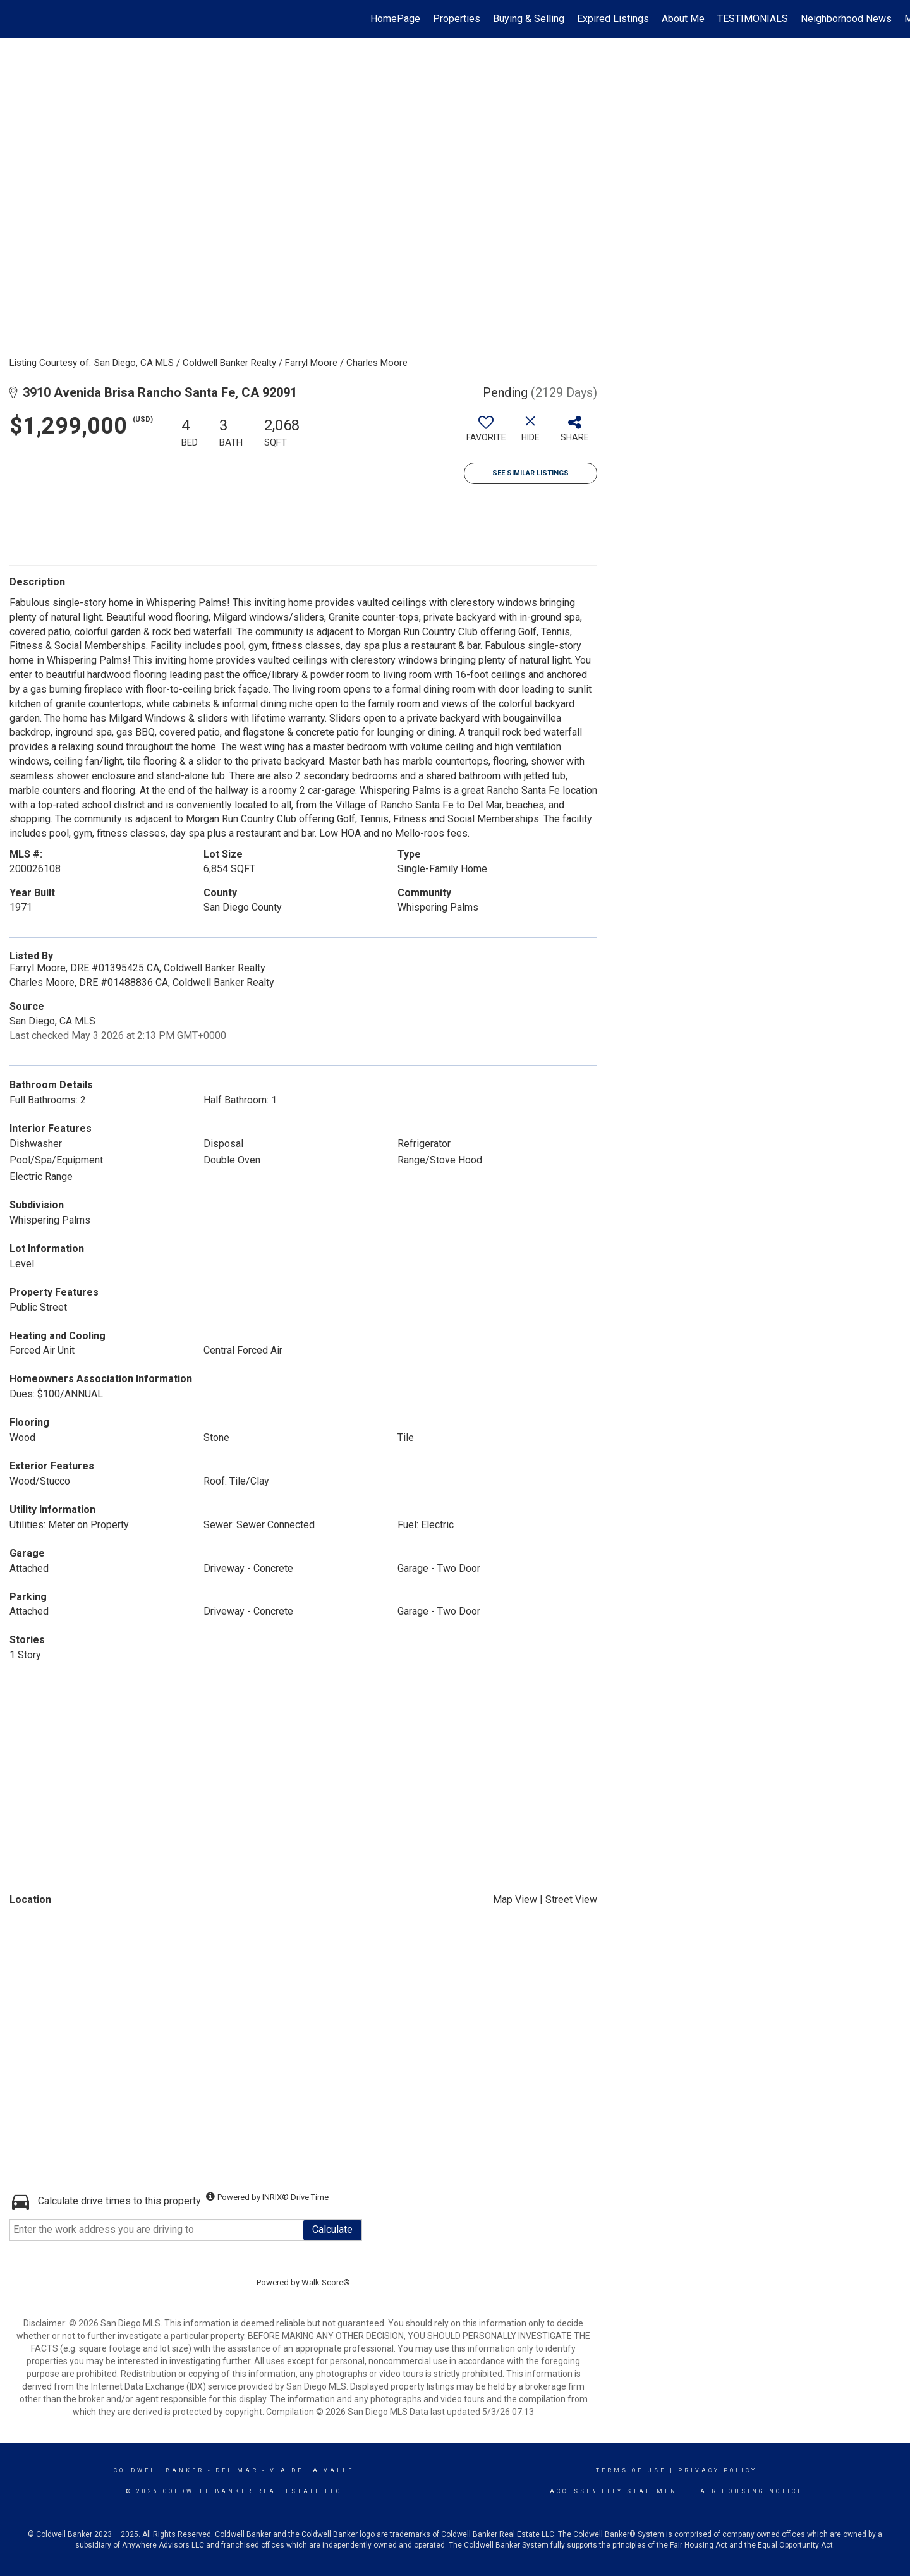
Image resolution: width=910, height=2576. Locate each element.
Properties (456, 19)
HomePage (395, 19)
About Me (683, 19)
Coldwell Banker (159, 2470)
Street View (571, 1899)
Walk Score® (325, 2282)
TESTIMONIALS (752, 19)
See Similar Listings (530, 473)
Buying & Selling (528, 19)
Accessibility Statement (616, 2491)
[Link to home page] (16, 19)
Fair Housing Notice (749, 2491)
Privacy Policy (717, 2470)
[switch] (486, 434)
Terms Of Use (631, 2470)
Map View (515, 1899)
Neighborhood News (846, 19)
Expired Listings (613, 19)
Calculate (332, 2229)
